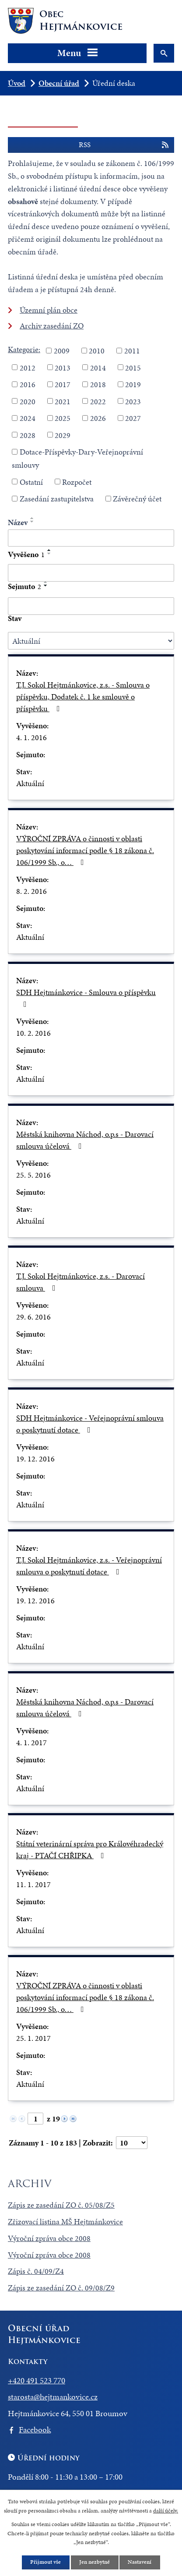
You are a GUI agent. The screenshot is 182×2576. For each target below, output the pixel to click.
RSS (124, 145)
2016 (27, 384)
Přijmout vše (45, 2562)
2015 (133, 367)
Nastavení (140, 2562)
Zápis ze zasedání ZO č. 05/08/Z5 (61, 2204)
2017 (62, 384)
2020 (27, 400)
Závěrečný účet (137, 498)
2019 (133, 384)
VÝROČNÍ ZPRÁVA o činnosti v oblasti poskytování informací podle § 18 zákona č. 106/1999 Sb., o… (85, 850)
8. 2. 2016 (31, 891)
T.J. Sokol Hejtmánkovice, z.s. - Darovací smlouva (80, 1281)
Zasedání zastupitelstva (57, 498)
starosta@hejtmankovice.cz (53, 2397)
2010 (97, 350)
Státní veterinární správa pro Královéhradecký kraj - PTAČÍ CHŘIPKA (89, 1849)
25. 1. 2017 (33, 2038)
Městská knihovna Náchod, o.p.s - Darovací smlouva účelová (85, 1140)
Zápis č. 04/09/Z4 (36, 2270)
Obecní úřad (58, 83)
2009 (62, 350)
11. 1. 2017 (33, 1884)
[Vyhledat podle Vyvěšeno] (91, 573)
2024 (27, 418)
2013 (62, 367)
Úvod (16, 83)
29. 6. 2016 (33, 1316)
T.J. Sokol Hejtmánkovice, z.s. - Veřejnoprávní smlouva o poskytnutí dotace (89, 1565)
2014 (98, 367)
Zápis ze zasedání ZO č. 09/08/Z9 (61, 2287)
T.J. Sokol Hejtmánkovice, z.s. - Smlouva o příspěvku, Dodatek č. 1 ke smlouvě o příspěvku (83, 696)
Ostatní (31, 481)
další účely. (165, 2510)
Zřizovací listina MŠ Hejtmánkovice (65, 2221)
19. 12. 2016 (35, 1458)
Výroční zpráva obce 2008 (49, 2238)
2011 (132, 350)
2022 (98, 400)
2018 (98, 384)
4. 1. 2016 (31, 737)
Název (18, 522)
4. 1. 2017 (31, 1742)
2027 (133, 418)
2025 (62, 418)
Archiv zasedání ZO (52, 325)
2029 (62, 434)
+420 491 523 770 (36, 2380)
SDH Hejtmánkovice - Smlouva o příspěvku (86, 997)
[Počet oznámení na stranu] (131, 2142)
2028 (27, 434)
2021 (62, 400)
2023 (133, 400)
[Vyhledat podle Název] (91, 538)
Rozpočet (76, 481)
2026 (98, 418)
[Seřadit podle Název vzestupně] (32, 518)
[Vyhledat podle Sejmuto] (91, 606)
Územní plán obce (48, 309)
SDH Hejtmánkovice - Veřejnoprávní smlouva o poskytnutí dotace (90, 1423)
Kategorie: (24, 349)
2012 (27, 367)
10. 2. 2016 (33, 1032)
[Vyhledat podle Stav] (91, 640)
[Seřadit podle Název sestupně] (32, 521)
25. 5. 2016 (33, 1174)
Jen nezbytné (94, 2562)
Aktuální (30, 783)
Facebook (35, 2429)
